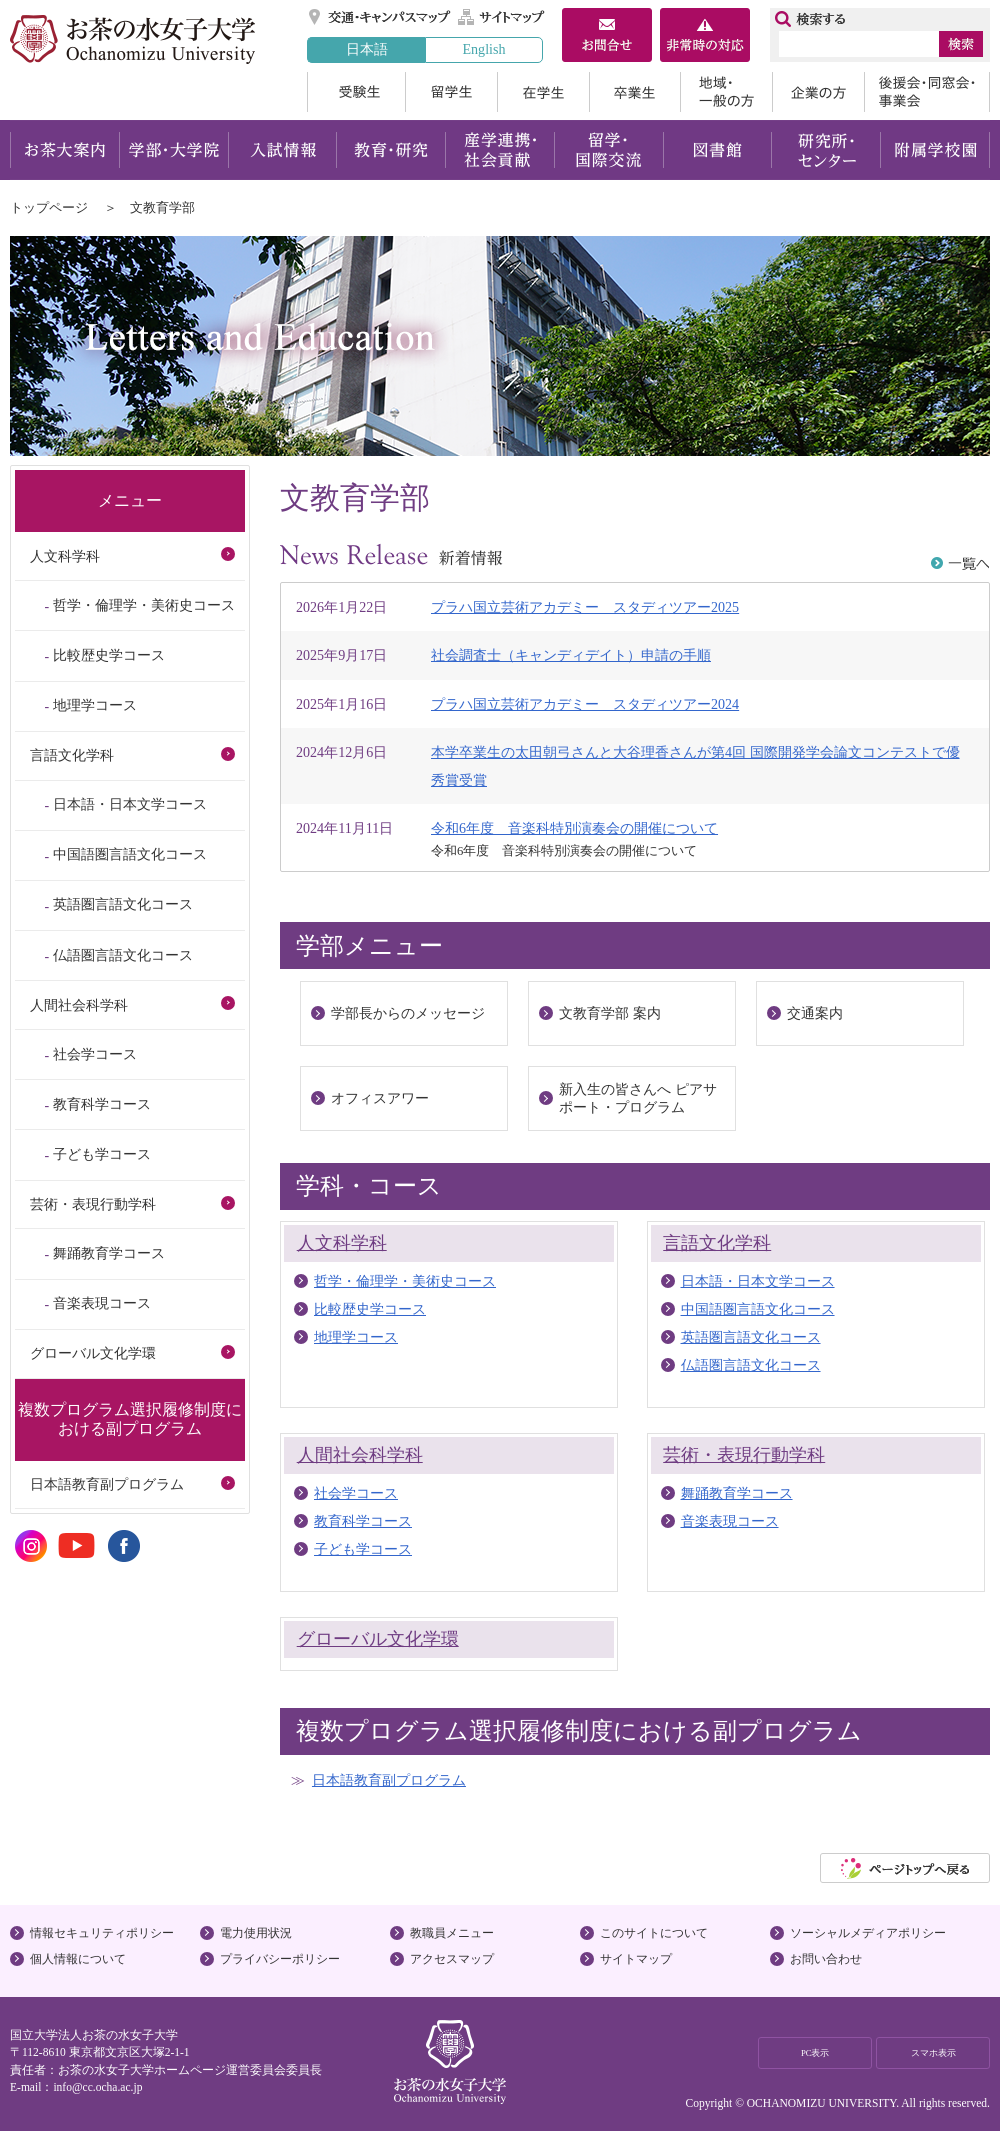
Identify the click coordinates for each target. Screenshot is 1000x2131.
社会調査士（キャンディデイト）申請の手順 (571, 655)
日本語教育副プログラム (389, 1780)
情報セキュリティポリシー (102, 1933)
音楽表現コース (730, 1521)
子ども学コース (363, 1549)
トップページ (49, 207)
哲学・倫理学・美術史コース (405, 1281)
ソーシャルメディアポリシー (868, 1933)
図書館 (717, 150)
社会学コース (356, 1493)
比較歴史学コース (370, 1309)
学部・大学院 (173, 150)
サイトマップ (502, 17)
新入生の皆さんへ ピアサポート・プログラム (638, 1098)
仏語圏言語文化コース (751, 1365)
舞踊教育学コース (737, 1493)
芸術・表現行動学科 (744, 1455)
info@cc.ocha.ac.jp (97, 2087)
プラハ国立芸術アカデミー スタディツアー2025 (585, 607)
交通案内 (815, 1013)
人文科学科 (342, 1243)
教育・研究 (390, 150)
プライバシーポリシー (280, 1959)
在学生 (543, 92)
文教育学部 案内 (610, 1013)
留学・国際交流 (608, 150)
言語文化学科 (717, 1243)
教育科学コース (363, 1521)
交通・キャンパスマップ (380, 17)
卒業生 (634, 92)
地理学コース (356, 1337)
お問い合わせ (826, 1959)
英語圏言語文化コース (751, 1337)
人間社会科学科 (360, 1455)
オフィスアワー (380, 1098)
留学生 (451, 92)
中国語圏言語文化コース (758, 1309)
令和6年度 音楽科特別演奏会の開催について (574, 828)
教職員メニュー (452, 1933)
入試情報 (282, 150)
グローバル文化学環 (378, 1639)
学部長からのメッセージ (408, 1013)
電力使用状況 (256, 1933)
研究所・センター (826, 150)
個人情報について (78, 1959)
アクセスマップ (452, 1959)
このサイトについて (654, 1933)
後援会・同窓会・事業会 (927, 92)
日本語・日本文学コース (758, 1281)
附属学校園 (935, 150)
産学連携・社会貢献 (499, 150)
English (483, 49)
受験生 (356, 92)
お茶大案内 (64, 150)
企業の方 (818, 92)
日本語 (367, 49)
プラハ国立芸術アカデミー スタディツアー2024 (585, 704)
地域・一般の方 (726, 92)
